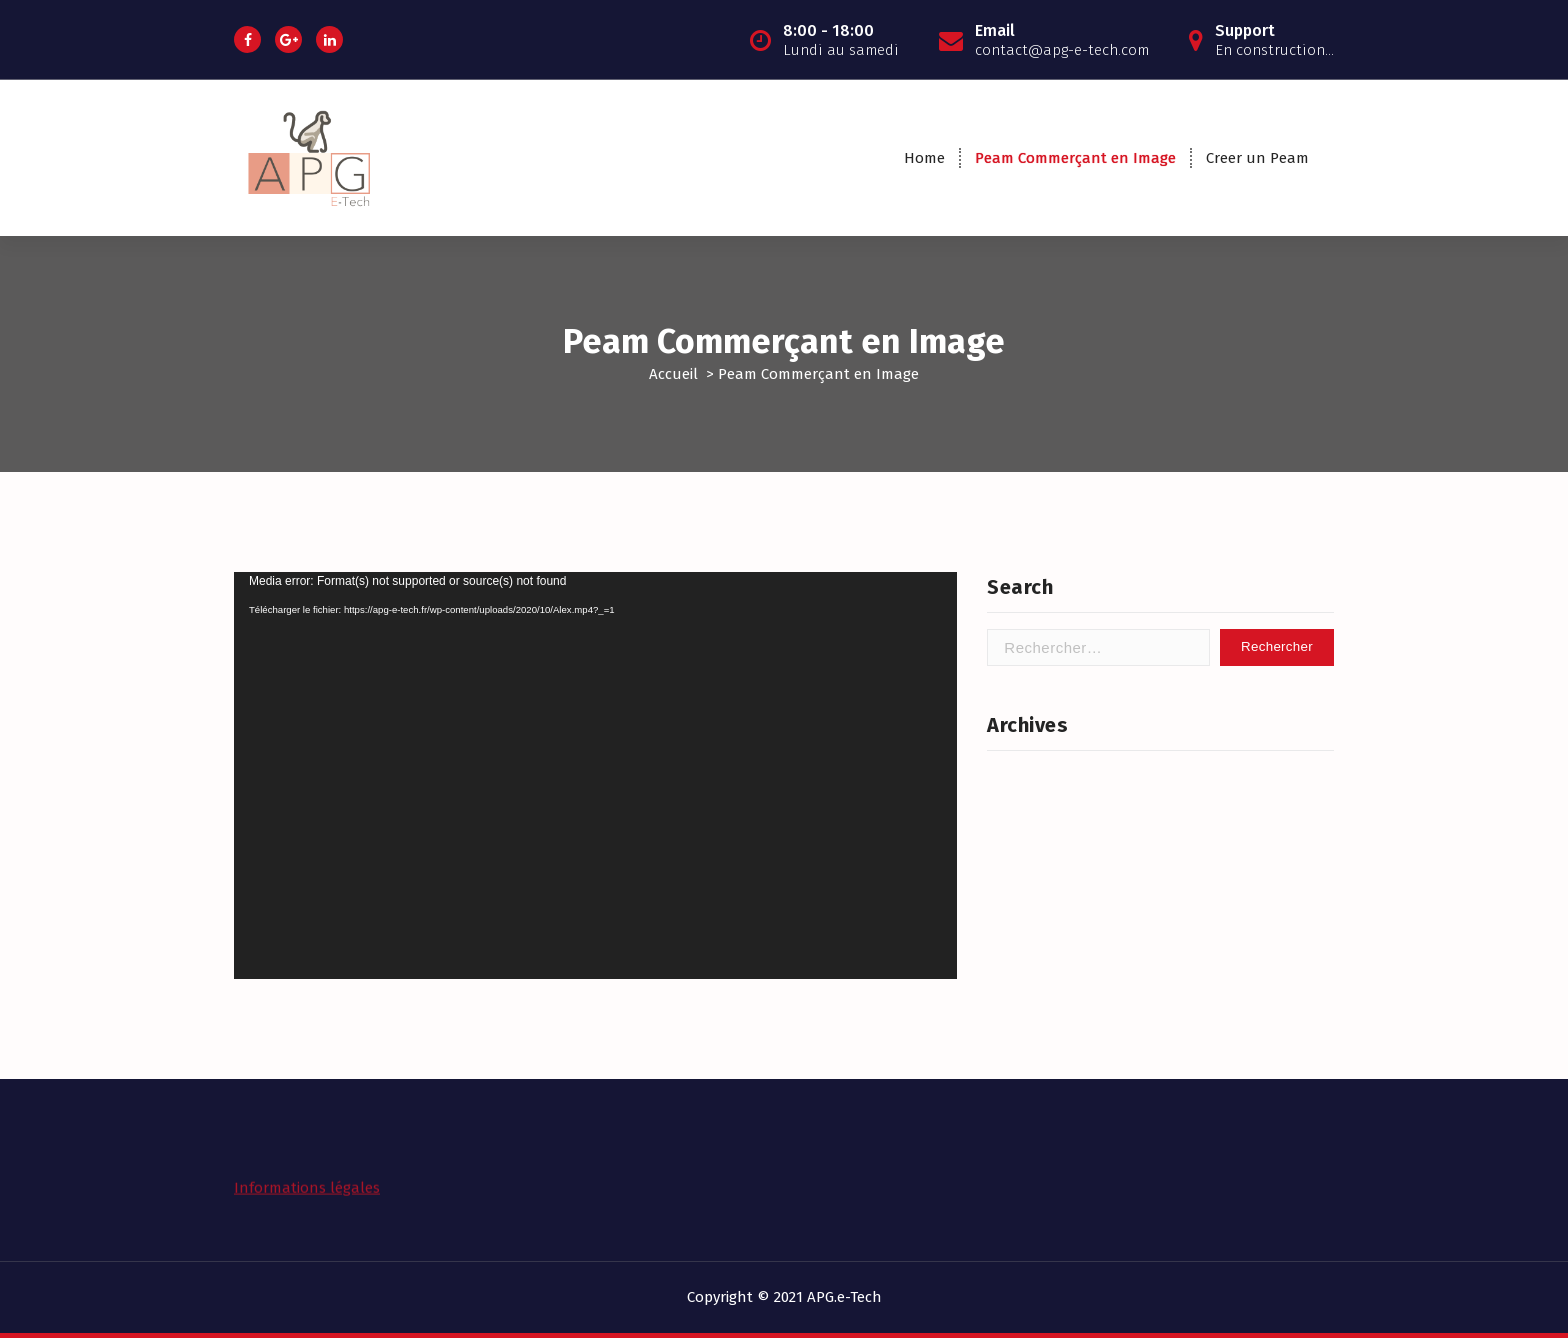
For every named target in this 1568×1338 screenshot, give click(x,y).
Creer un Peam (1257, 158)
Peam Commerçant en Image (1075, 158)
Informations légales (307, 1180)
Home (924, 158)
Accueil (673, 374)
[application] (595, 775)
